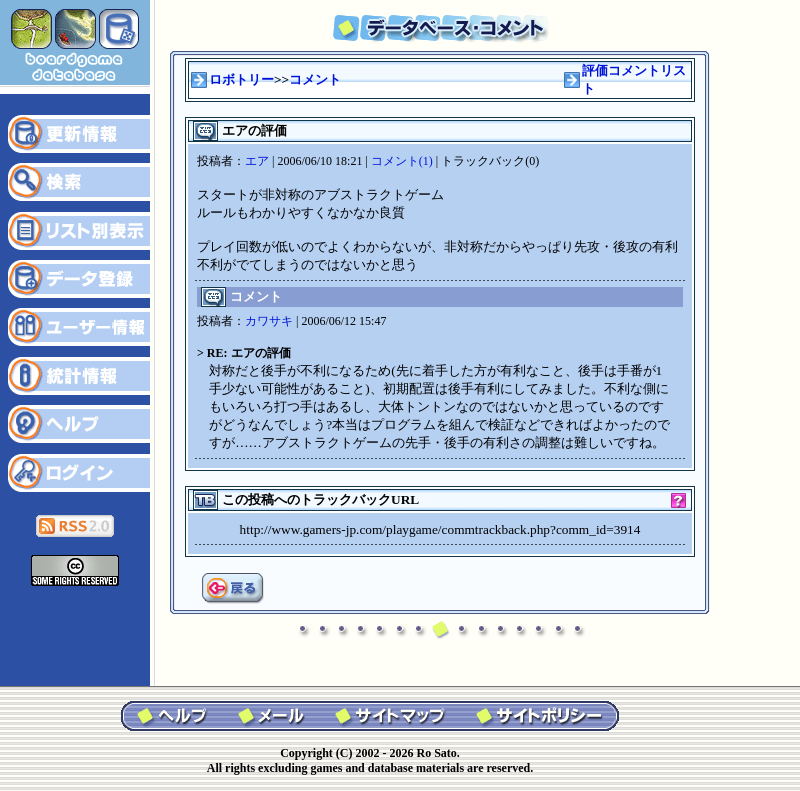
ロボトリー (241, 79)
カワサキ (269, 321)
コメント (315, 79)
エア (257, 161)
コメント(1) (402, 161)
